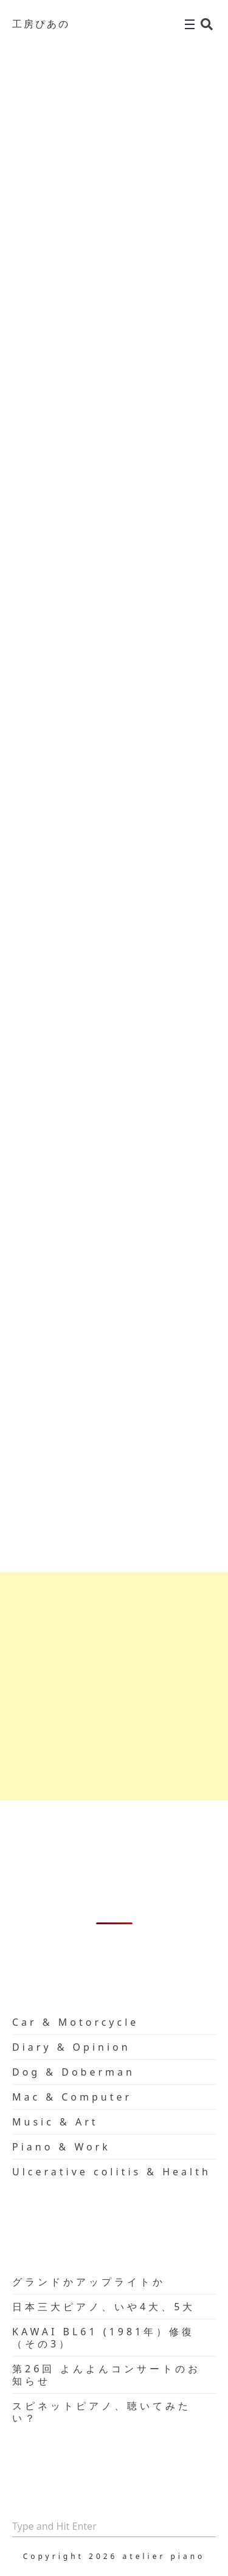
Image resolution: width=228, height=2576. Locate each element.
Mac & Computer (72, 2097)
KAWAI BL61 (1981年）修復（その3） (103, 2338)
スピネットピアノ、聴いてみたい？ (101, 2412)
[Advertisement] (114, 1686)
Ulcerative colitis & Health (111, 2172)
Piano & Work (61, 2147)
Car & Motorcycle (75, 2022)
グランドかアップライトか (88, 2282)
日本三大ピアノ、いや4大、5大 (103, 2307)
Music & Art (55, 2122)
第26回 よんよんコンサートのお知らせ (106, 2375)
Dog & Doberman (73, 2072)
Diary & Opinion (71, 2047)
